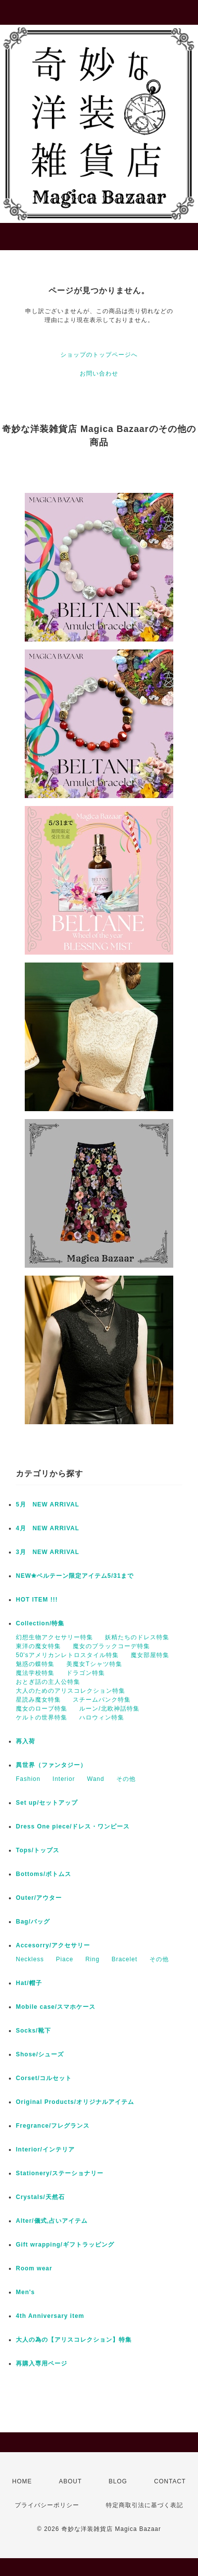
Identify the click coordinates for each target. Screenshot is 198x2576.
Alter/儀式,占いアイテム (52, 2220)
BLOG (118, 2481)
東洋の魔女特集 (38, 1646)
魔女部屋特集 (150, 1655)
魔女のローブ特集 (41, 1708)
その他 (126, 1778)
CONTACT (170, 2481)
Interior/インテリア (45, 2149)
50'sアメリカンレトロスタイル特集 (67, 1655)
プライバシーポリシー (47, 2505)
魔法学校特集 (35, 1672)
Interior (63, 1778)
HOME (22, 2481)
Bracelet (124, 1959)
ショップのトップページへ (99, 354)
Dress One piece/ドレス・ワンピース (73, 1826)
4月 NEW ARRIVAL (47, 1528)
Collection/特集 (40, 1623)
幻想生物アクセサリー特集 (54, 1637)
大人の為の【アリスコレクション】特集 (74, 2339)
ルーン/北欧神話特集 (109, 1708)
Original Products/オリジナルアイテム (75, 2101)
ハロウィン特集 (101, 1717)
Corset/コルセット (44, 2078)
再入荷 (25, 1741)
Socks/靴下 (33, 2030)
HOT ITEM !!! (37, 1599)
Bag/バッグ (33, 1921)
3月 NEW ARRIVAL (47, 1552)
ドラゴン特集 (85, 1672)
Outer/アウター (39, 1897)
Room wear (34, 2268)
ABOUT (70, 2481)
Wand (95, 1778)
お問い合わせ (99, 373)
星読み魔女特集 (38, 1699)
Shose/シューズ (40, 2054)
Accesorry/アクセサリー (53, 1945)
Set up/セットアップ (47, 1802)
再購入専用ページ (41, 2363)
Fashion (28, 1778)
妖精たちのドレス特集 (137, 1637)
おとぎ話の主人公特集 (48, 1681)
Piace (64, 1959)
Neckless (30, 1959)
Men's (25, 2292)
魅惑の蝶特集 (35, 1664)
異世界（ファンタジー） (51, 1765)
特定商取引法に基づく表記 (144, 2505)
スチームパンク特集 (102, 1699)
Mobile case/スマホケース (56, 2006)
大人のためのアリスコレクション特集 (70, 1690)
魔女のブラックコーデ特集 (111, 1646)
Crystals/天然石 (40, 2197)
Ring (92, 1959)
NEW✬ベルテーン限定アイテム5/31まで (75, 1575)
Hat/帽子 (29, 1983)
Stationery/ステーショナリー (59, 2173)
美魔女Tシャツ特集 (94, 1664)
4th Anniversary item (50, 2315)
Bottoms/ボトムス (43, 1874)
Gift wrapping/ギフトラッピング (65, 2244)
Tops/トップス (37, 1850)
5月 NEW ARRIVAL (47, 1504)
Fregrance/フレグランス (53, 2125)
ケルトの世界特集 (41, 1717)
